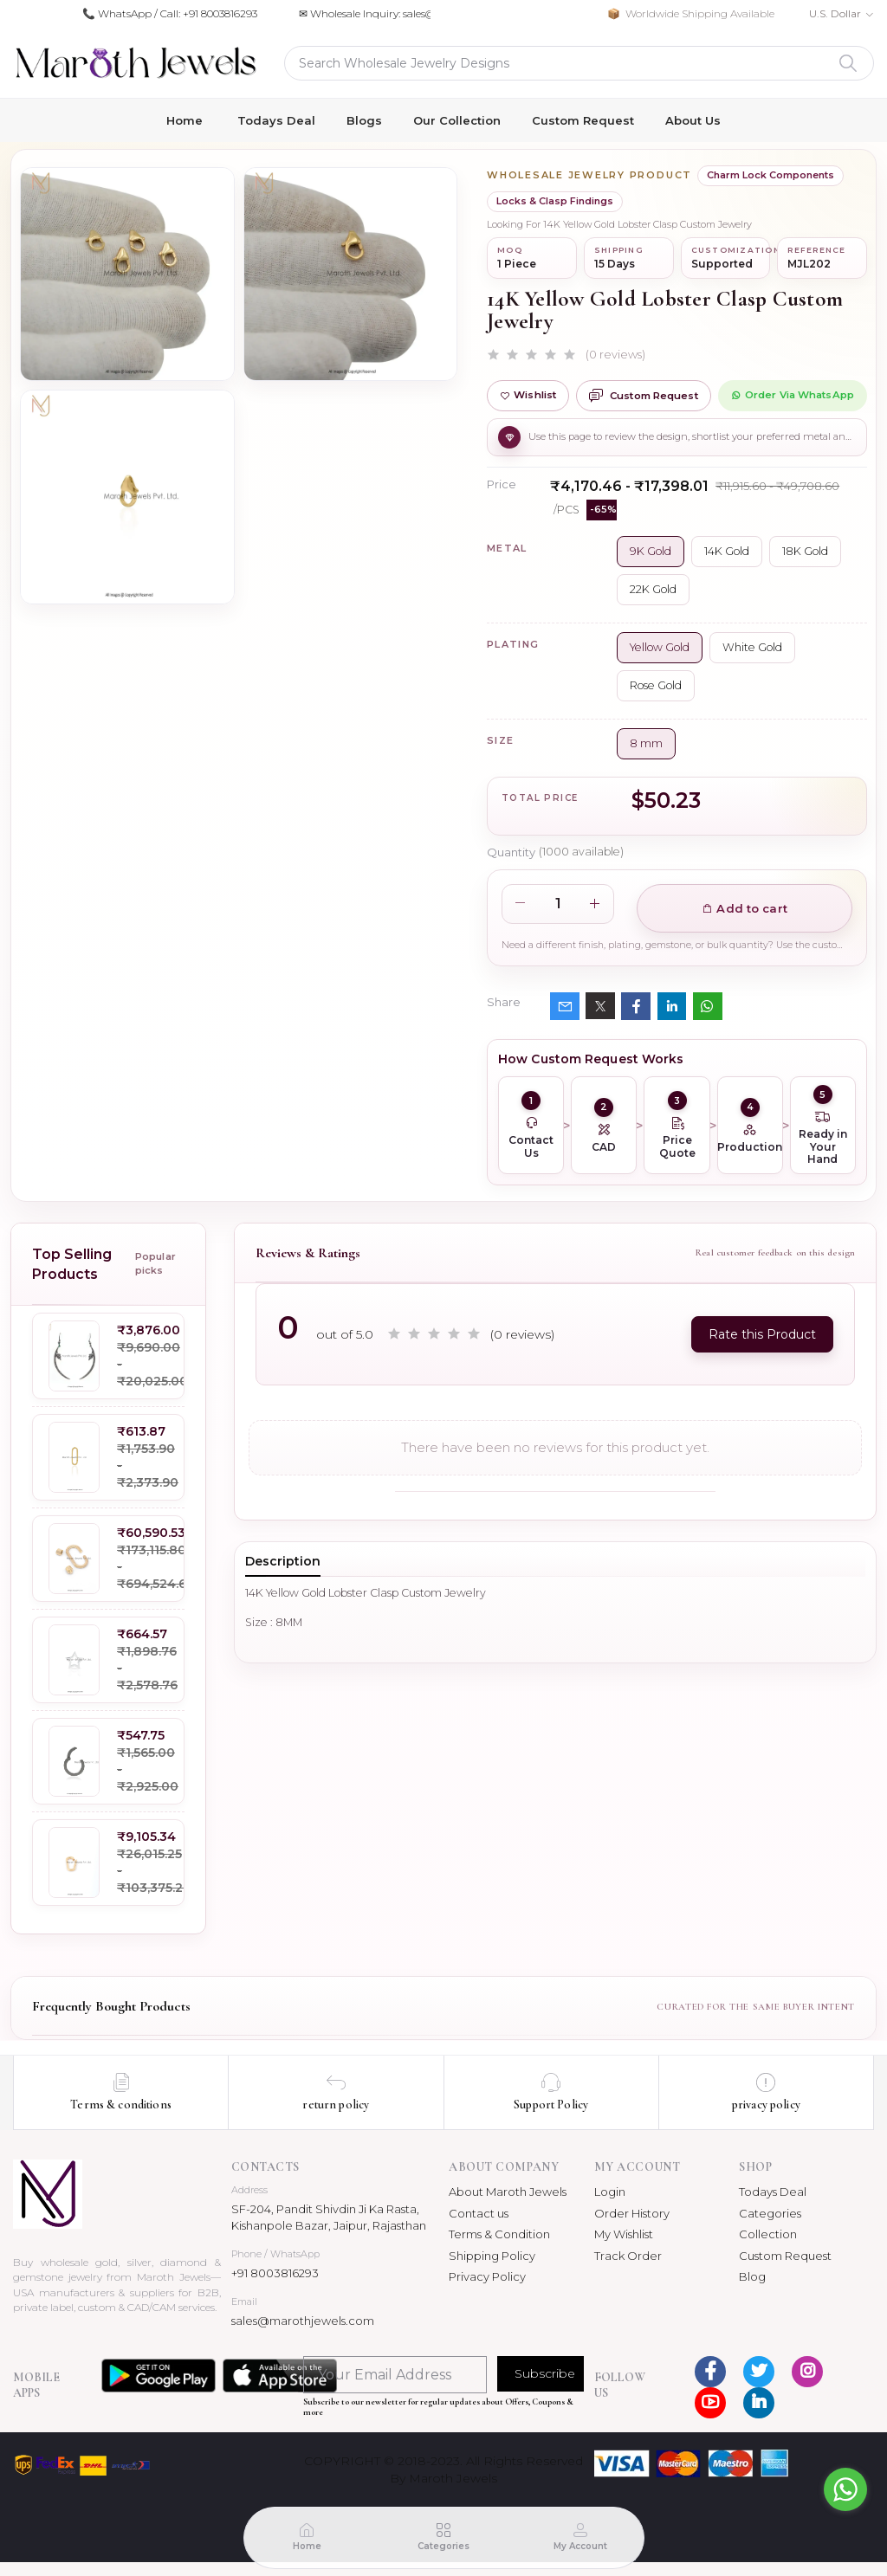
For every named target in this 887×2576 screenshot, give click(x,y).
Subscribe (545, 2373)
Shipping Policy (492, 2256)
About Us (693, 120)
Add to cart (744, 908)
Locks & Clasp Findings (554, 201)
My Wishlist (623, 2234)
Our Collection (457, 120)
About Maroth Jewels (508, 2191)
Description (282, 1561)
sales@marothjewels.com (302, 2320)
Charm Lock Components (770, 175)
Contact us (478, 2213)
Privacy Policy (487, 2276)
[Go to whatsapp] (845, 2489)
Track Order (628, 2256)
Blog (752, 2276)
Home (184, 120)
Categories (770, 2213)
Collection (768, 2234)
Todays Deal (276, 120)
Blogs (364, 120)
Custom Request (583, 120)
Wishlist (528, 395)
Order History (632, 2213)
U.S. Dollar (835, 13)
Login (609, 2191)
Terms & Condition (499, 2234)
